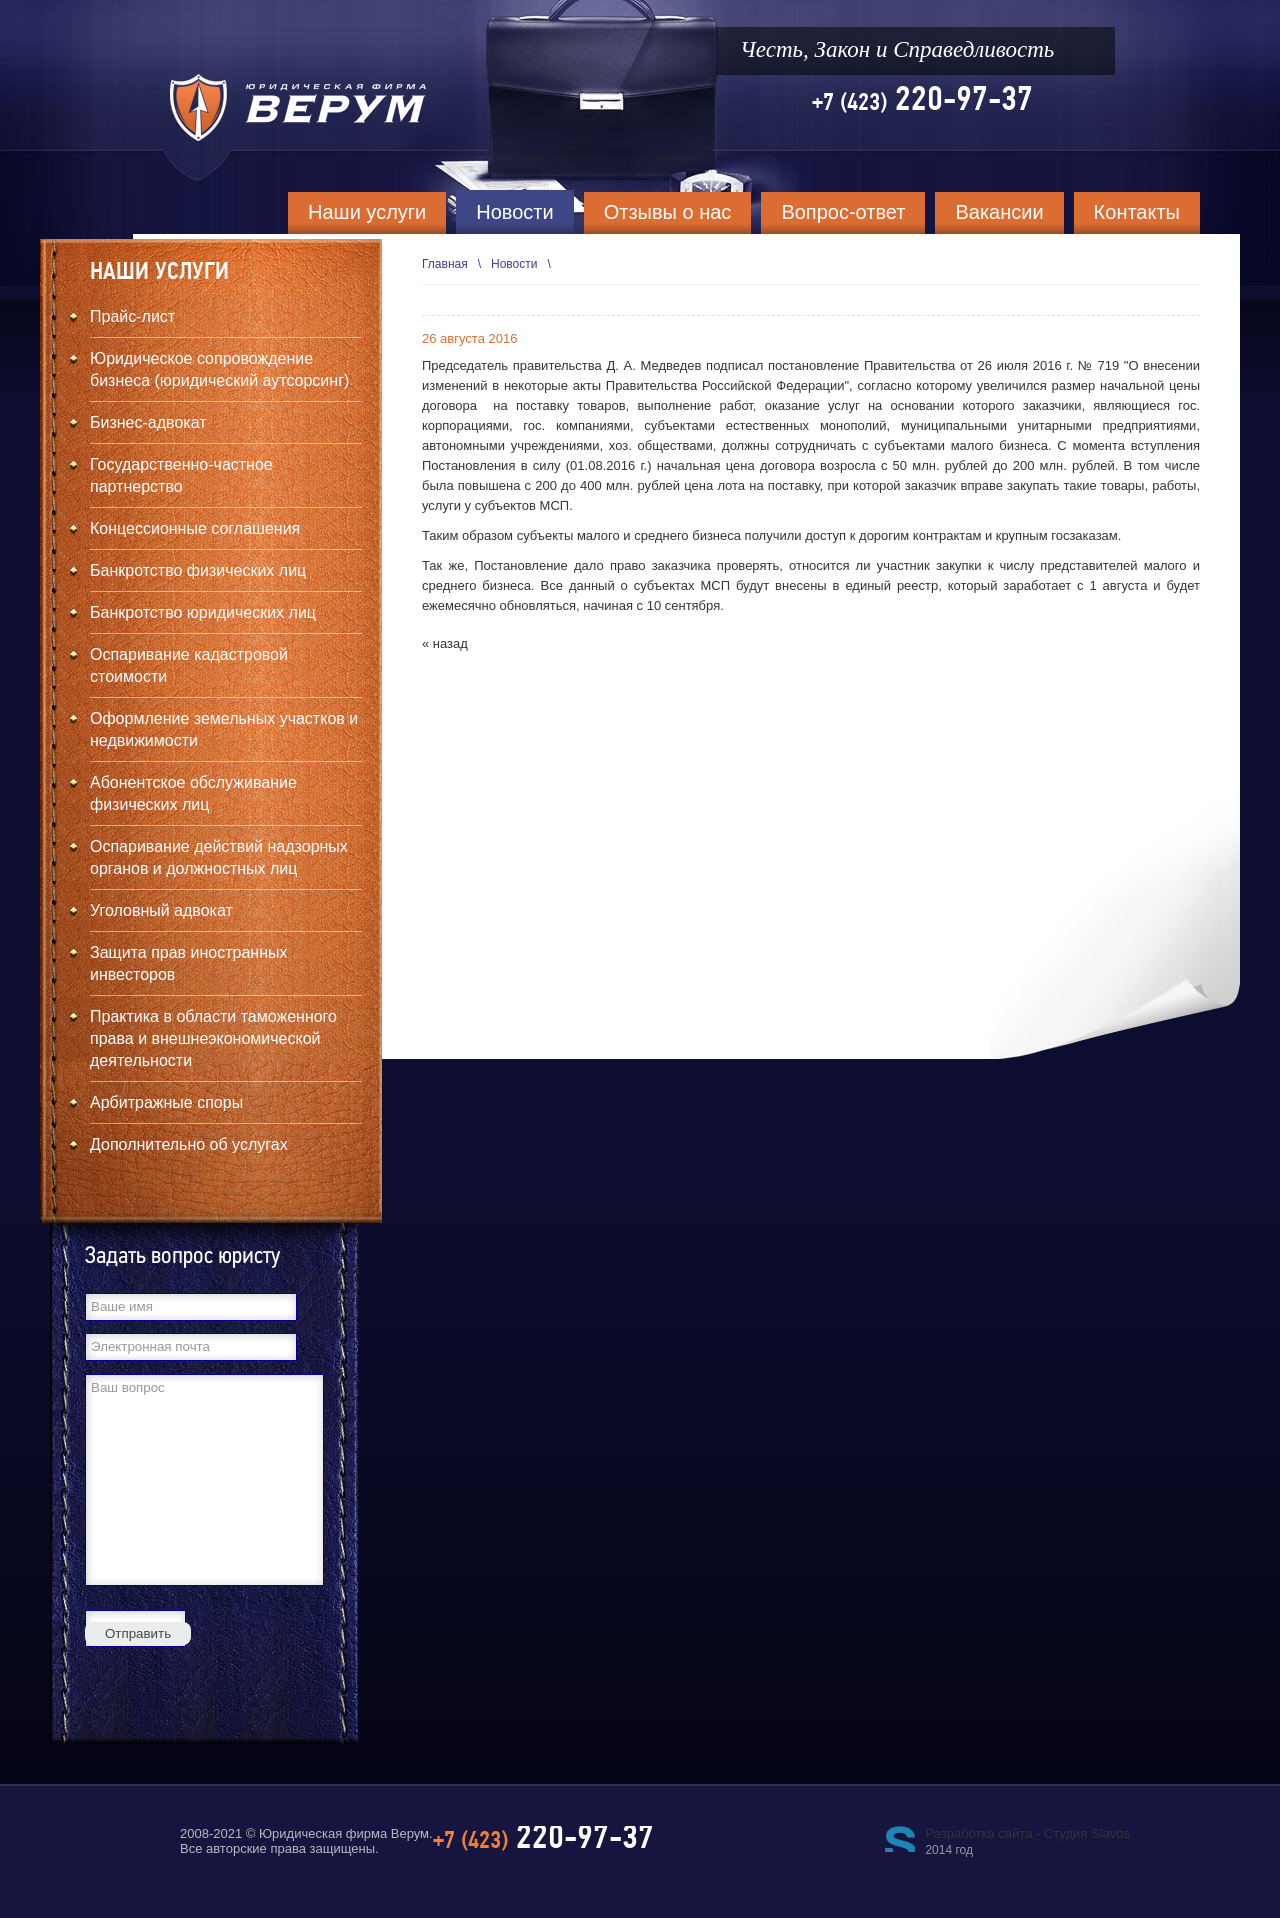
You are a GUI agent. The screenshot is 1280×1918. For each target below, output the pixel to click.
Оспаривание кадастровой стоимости (189, 665)
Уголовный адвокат (161, 910)
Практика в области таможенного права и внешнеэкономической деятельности (213, 1038)
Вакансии (999, 212)
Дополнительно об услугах (189, 1144)
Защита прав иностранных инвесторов (189, 963)
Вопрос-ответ (843, 212)
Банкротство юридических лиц (203, 612)
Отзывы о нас (668, 212)
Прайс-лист (132, 316)
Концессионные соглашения (195, 528)
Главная (445, 264)
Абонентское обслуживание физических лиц (193, 793)
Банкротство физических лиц (198, 570)
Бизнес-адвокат (148, 422)
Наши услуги (367, 212)
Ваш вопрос (204, 1480)
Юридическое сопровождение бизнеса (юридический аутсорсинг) (219, 369)
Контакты (1137, 212)
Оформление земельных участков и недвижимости (224, 729)
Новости (514, 212)
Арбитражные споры (166, 1102)
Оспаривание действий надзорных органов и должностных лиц (219, 857)
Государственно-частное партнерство (181, 475)
